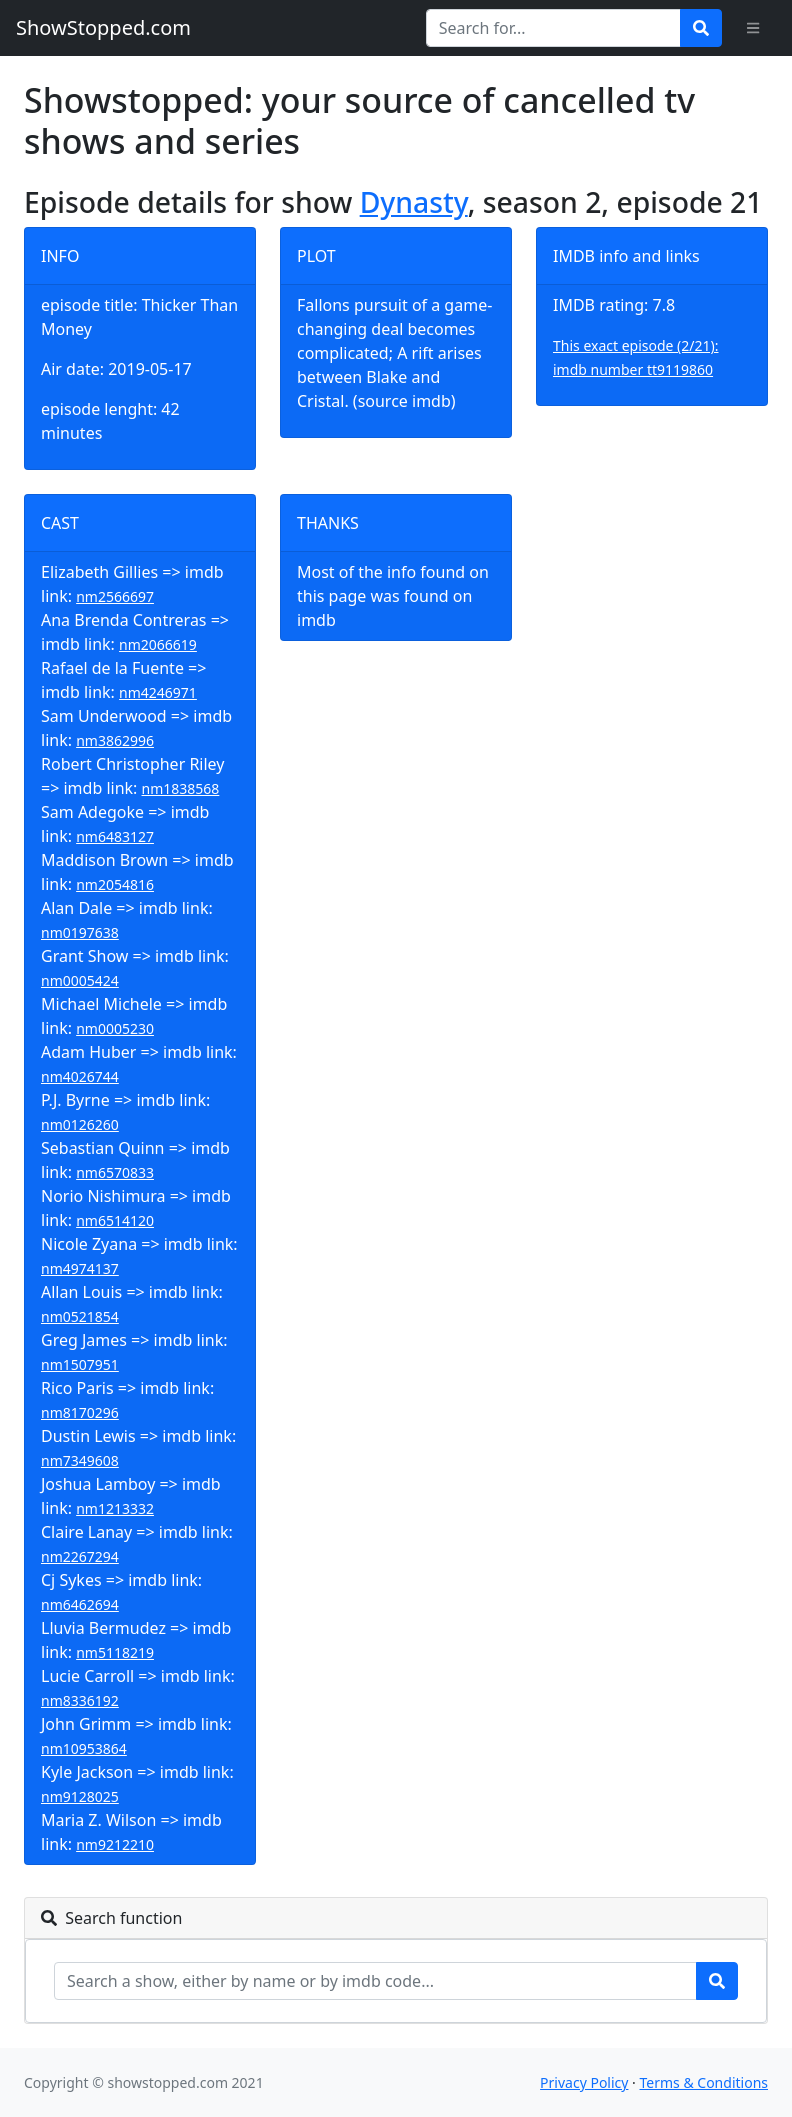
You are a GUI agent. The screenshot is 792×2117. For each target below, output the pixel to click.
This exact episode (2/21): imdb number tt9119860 (636, 357)
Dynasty (414, 202)
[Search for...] (553, 28)
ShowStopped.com (103, 27)
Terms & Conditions (704, 2082)
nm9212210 (115, 1844)
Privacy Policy (584, 2082)
